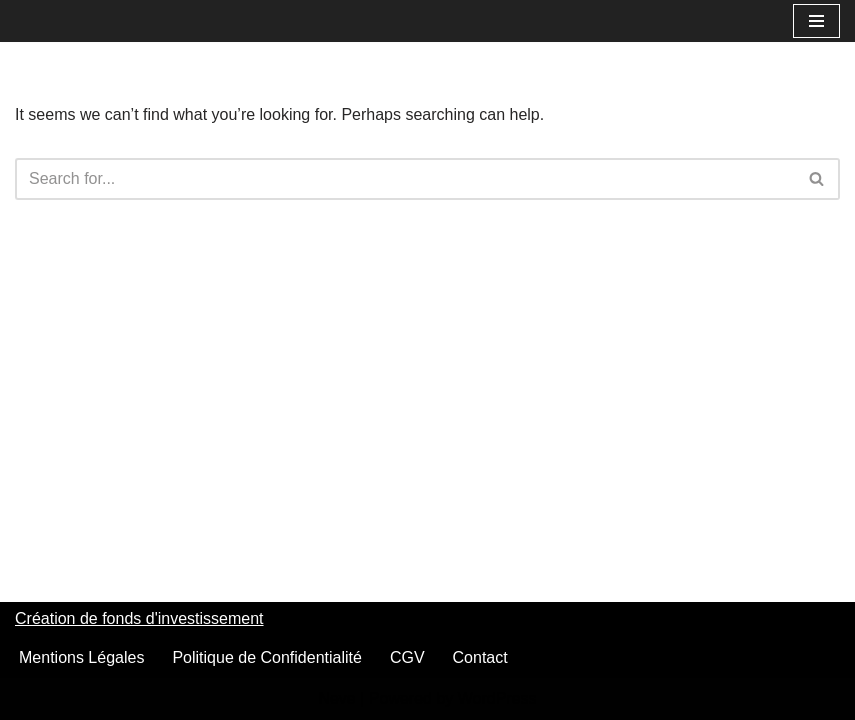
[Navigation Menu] (816, 21)
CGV (407, 657)
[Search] (405, 179)
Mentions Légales (81, 657)
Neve (336, 698)
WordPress (497, 698)
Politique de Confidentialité (266, 657)
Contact (480, 657)
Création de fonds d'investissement (139, 618)
